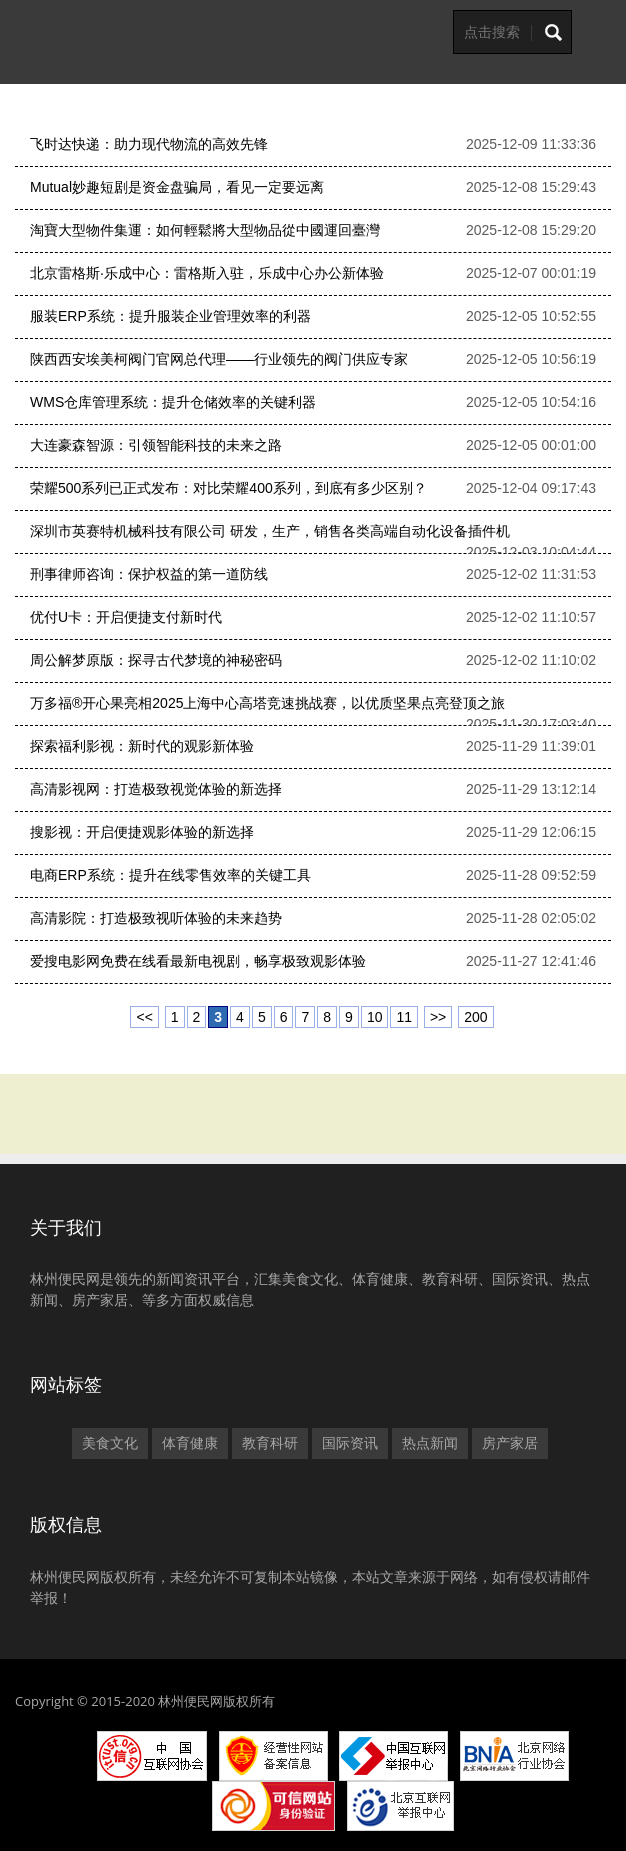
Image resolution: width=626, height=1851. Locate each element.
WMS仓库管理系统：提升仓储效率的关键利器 (173, 402)
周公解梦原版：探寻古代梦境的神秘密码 (156, 660)
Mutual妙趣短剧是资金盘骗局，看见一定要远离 (177, 187)
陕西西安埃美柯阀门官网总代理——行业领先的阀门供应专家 (219, 359)
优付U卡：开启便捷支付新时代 (126, 617)
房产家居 (510, 1443)
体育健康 (190, 1443)
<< (144, 1017)
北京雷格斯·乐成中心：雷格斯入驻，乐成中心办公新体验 (207, 273)
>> (438, 1017)
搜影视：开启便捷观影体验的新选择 (142, 832)
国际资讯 (350, 1443)
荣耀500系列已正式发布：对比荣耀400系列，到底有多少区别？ (228, 488)
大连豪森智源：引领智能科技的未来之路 (156, 445)
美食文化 (110, 1443)
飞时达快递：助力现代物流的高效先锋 (149, 144)
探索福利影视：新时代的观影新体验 (142, 746)
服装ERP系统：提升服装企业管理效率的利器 (170, 316)
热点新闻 (430, 1443)
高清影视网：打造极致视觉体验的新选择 (156, 789)
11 (404, 1017)
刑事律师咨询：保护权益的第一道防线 (149, 574)
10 (375, 1017)
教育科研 (270, 1443)
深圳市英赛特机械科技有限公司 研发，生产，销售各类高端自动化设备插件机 (270, 531)
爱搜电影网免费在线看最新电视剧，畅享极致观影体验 (198, 961)
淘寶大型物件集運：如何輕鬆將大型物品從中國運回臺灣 (205, 230)
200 (475, 1017)
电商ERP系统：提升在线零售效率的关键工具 (170, 875)
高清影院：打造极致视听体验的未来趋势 (156, 918)
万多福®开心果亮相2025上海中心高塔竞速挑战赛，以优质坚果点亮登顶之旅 (267, 703)
